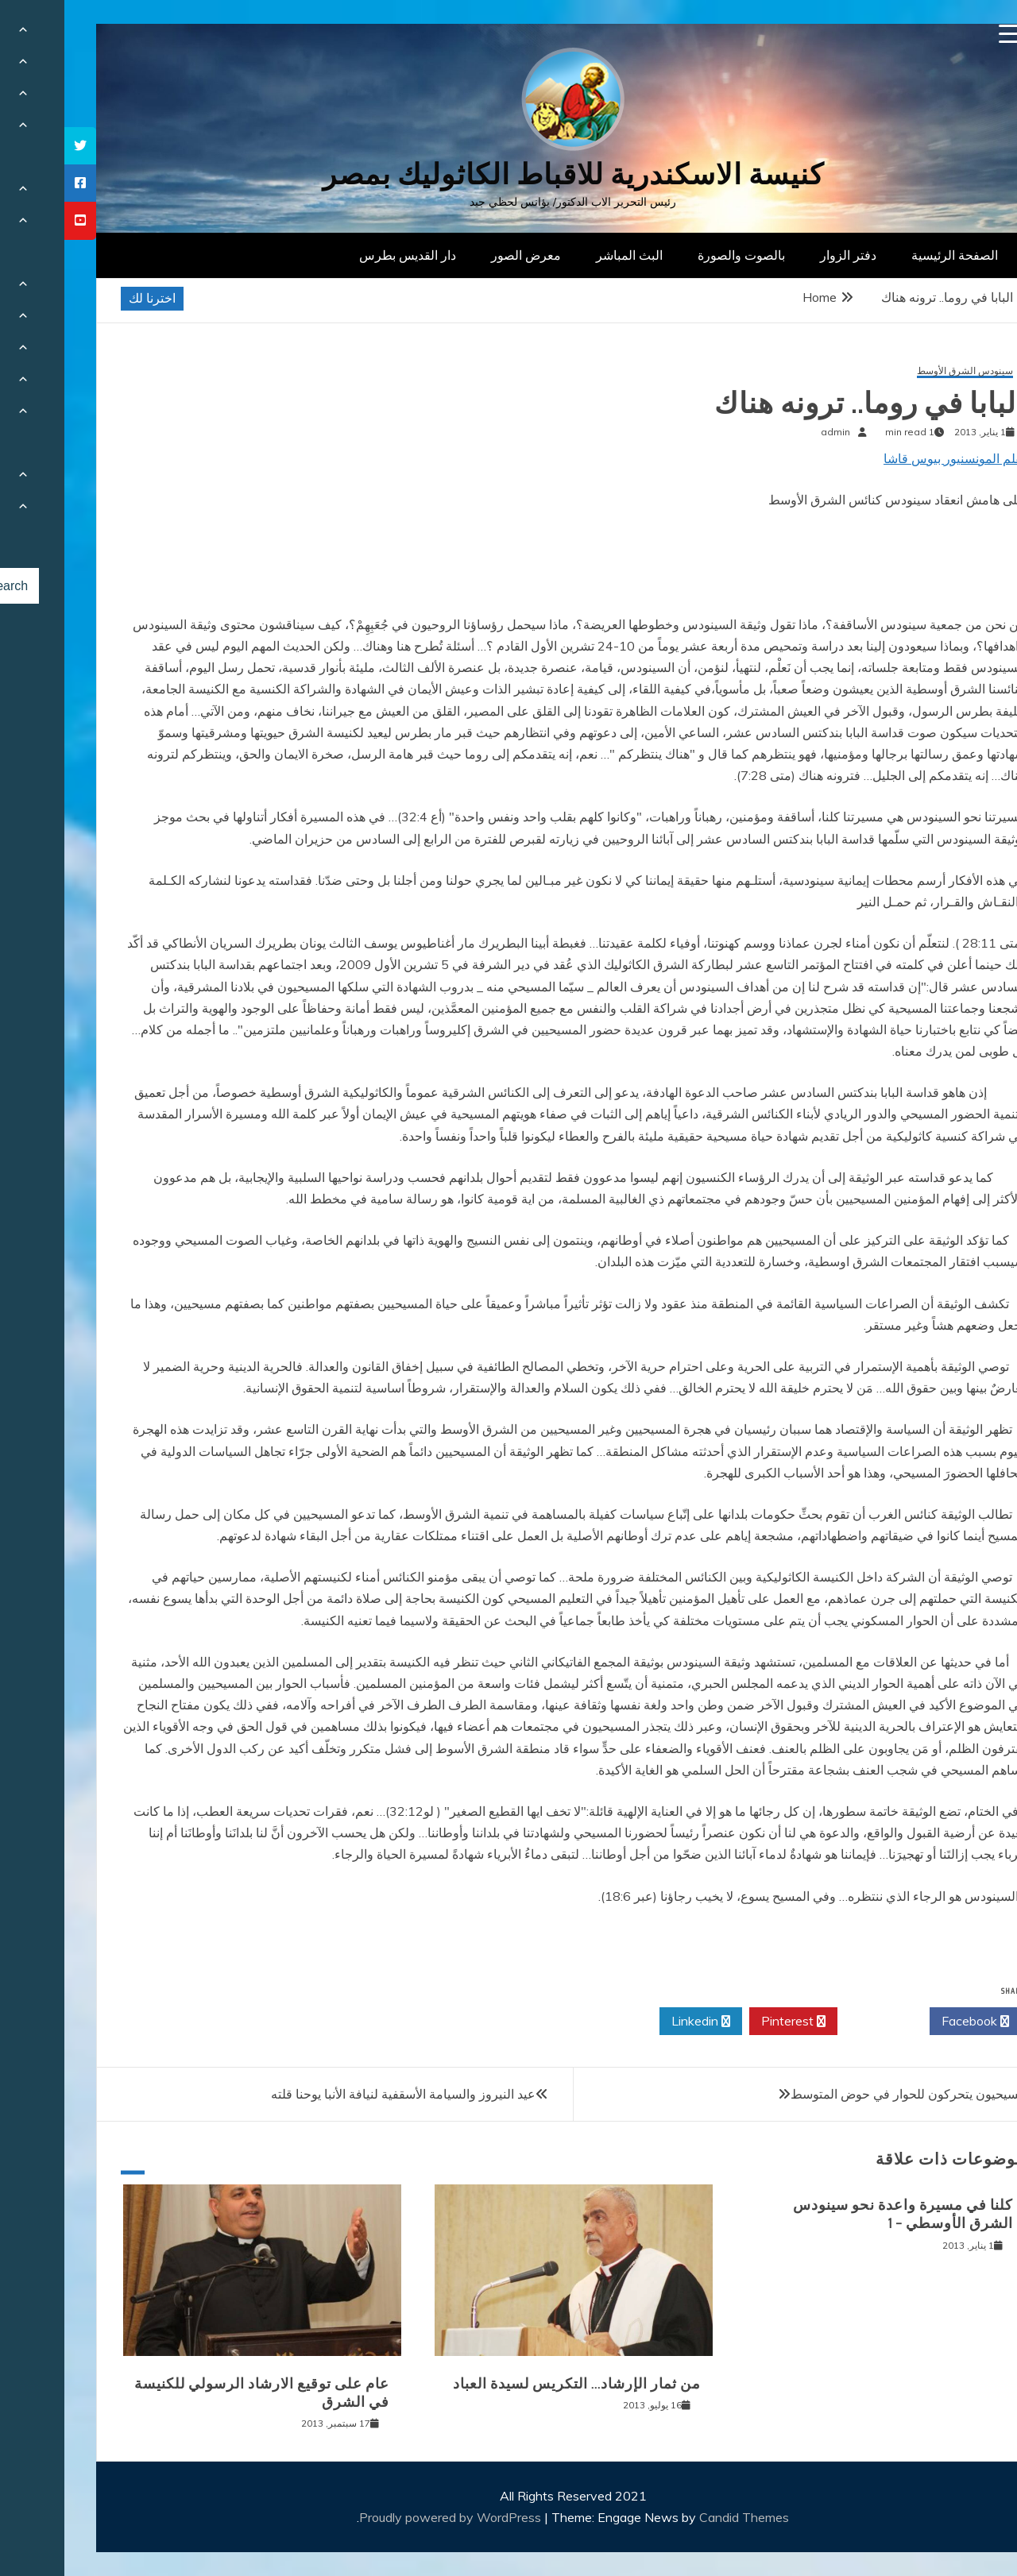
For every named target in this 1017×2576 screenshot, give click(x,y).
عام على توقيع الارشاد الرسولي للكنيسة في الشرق (197, 2393)
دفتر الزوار (784, 255)
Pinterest (729, 2021)
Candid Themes (680, 2517)
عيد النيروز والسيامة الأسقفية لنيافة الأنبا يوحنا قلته (339, 2094)
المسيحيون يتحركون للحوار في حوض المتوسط (847, 2094)
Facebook (911, 2021)
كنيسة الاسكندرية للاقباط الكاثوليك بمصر (509, 174)
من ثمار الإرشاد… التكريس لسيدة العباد (512, 2384)
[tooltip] (16, 145)
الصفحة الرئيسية (890, 255)
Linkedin (636, 2021)
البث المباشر (565, 255)
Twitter (819, 2021)
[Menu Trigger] (944, 34)
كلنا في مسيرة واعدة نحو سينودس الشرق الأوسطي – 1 (839, 2214)
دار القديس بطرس (343, 255)
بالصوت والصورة (677, 255)
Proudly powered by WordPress (387, 2517)
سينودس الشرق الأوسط (901, 371)
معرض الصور (462, 255)
